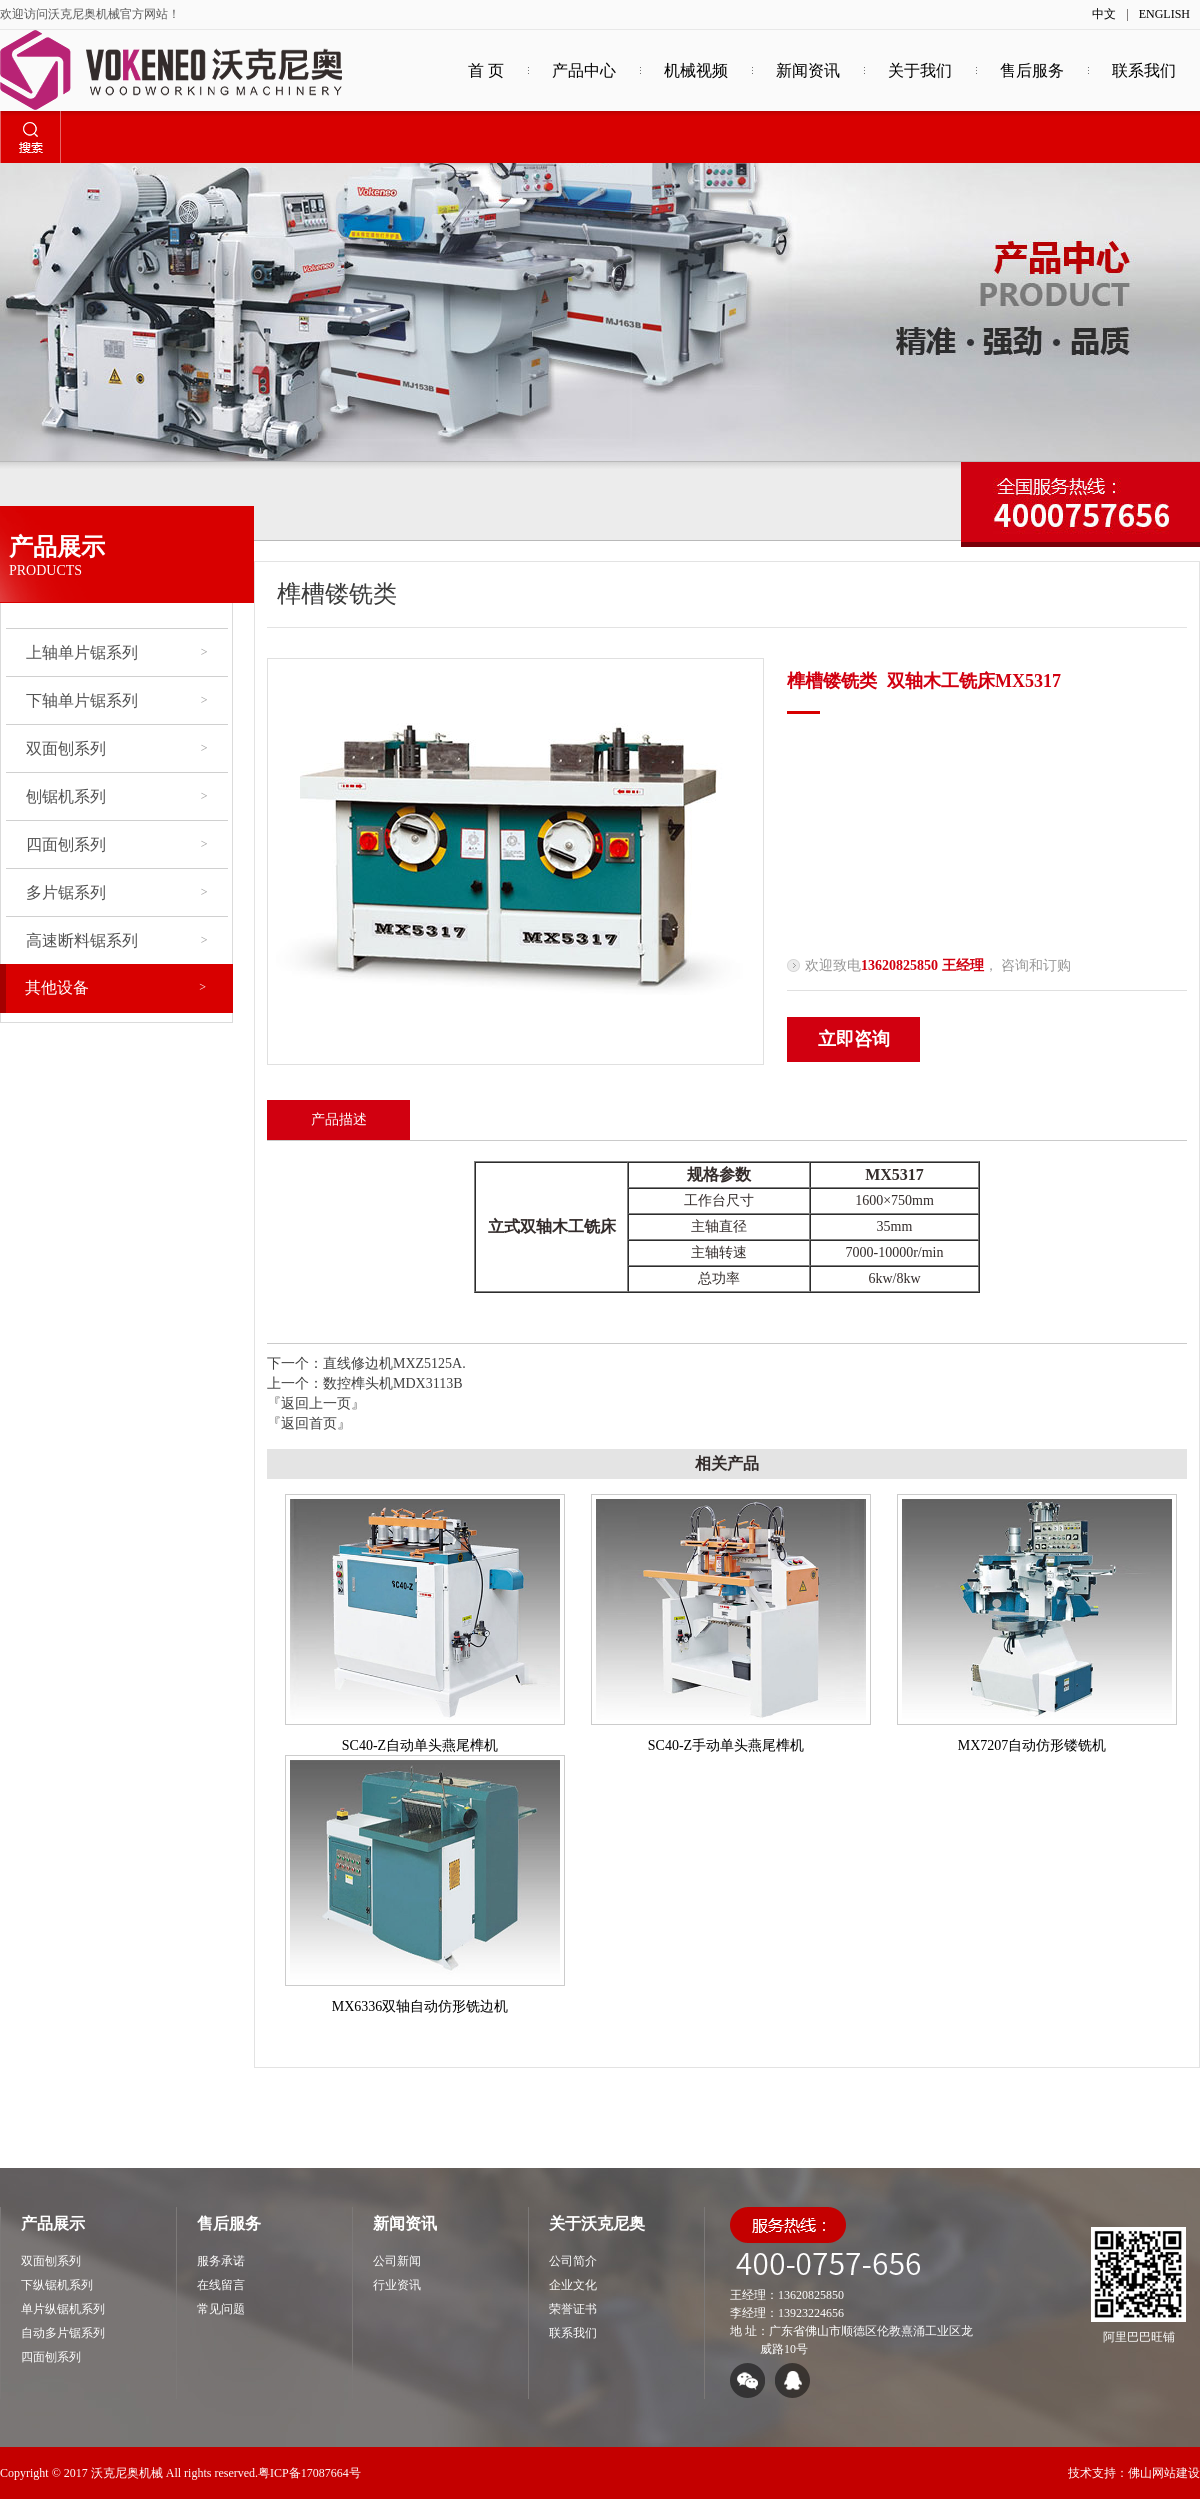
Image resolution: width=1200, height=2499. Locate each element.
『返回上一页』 (316, 1403)
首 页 (486, 70)
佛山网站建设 (1164, 2473)
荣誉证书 (573, 2309)
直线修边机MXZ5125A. (394, 1363)
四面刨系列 (117, 844)
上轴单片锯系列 (117, 652)
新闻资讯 (808, 70)
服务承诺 (221, 2261)
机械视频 (696, 70)
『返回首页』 (309, 1423)
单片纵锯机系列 (63, 2309)
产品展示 (53, 2223)
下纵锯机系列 (57, 2285)
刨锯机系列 (117, 796)
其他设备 (115, 987)
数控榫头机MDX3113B (393, 1383)
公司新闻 (397, 2261)
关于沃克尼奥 (597, 2223)
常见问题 (221, 2309)
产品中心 (584, 70)
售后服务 (1032, 70)
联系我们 (1144, 70)
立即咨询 (854, 1039)
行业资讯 (397, 2285)
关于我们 (920, 70)
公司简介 (573, 2261)
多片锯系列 (117, 892)
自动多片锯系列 (63, 2333)
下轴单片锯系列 (117, 700)
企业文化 (573, 2285)
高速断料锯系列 (117, 940)
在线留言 (221, 2285)
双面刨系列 (117, 748)
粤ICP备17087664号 (309, 2473)
